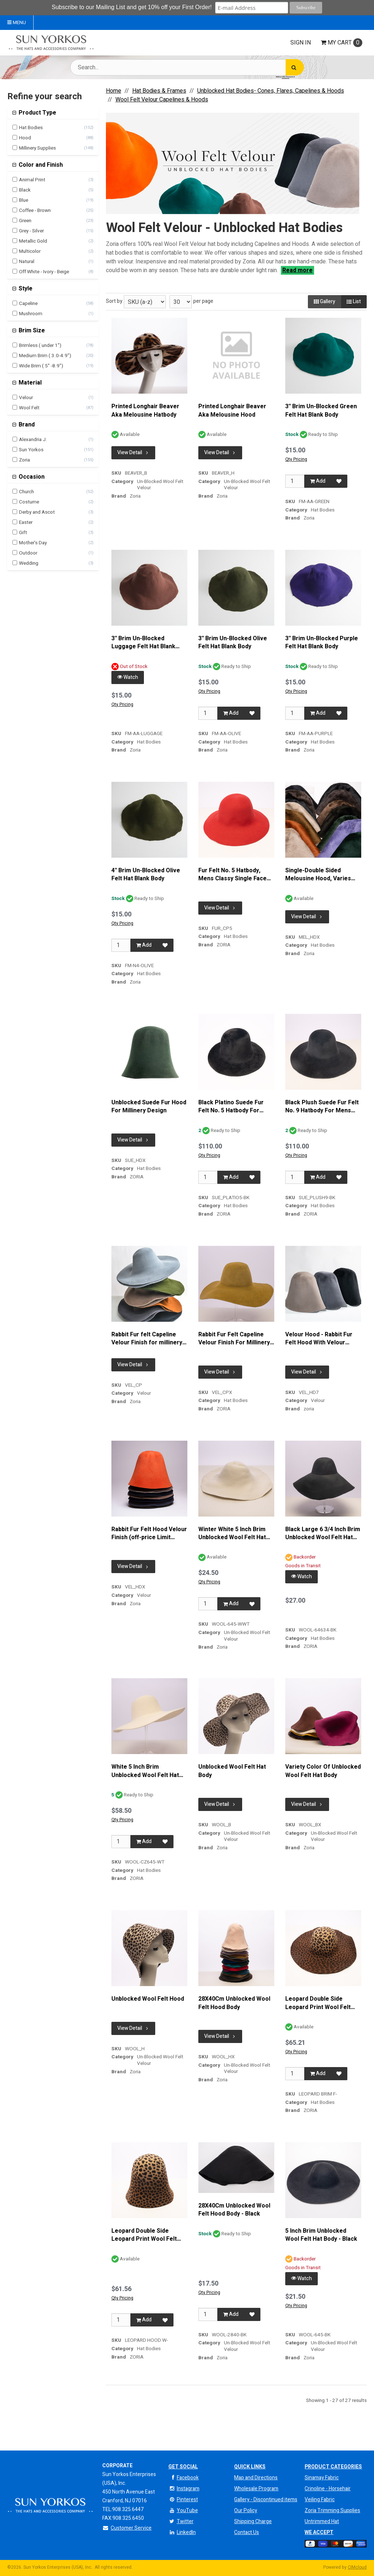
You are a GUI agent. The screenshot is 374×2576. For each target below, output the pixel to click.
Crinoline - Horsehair (328, 2488)
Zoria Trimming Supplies (332, 2510)
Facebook (183, 2478)
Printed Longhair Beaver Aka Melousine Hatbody (145, 410)
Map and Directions (256, 2478)
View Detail (133, 452)
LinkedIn (182, 2532)
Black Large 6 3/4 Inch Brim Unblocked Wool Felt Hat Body (322, 1533)
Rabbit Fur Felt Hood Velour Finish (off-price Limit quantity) (149, 1533)
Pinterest (183, 2499)
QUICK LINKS (250, 2467)
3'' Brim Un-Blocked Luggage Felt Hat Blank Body (143, 642)
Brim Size (31, 330)
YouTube (183, 2510)
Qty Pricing (296, 459)
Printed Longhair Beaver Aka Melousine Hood (232, 410)
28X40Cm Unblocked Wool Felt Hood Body (234, 2003)
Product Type (36, 112)
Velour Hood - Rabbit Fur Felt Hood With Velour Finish (318, 1339)
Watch (127, 677)
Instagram (183, 2488)
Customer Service (127, 2528)
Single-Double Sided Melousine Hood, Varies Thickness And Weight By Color (320, 874)
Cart (341, 42)
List (354, 301)
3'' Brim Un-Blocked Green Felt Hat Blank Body (321, 410)
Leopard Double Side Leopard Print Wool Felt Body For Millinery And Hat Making (321, 2003)
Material (29, 382)
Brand (26, 424)
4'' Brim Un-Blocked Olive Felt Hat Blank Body (145, 874)
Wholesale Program (256, 2488)
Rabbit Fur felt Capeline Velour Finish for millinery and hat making (146, 1339)
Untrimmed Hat (322, 2521)
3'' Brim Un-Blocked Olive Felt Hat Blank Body (232, 642)
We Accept (319, 2532)
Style (25, 288)
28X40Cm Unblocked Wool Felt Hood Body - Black (234, 2210)
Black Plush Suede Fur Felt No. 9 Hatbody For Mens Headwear (322, 1106)
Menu (16, 22)
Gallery (324, 301)
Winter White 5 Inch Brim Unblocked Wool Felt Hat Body (232, 1533)
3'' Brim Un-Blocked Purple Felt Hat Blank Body (321, 642)
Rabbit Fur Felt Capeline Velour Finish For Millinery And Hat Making (234, 1339)
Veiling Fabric (320, 2499)
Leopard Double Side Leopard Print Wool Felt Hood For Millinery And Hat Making (148, 2235)
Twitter (181, 2521)
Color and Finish (40, 165)
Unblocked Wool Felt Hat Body (232, 1771)
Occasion (31, 476)
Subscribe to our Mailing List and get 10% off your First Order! (133, 7)
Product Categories (333, 2467)
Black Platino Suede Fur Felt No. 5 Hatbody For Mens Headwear (231, 1106)
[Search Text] (187, 67)
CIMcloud (357, 2567)
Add (317, 481)
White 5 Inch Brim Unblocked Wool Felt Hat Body (145, 1771)
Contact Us (246, 2532)
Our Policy (245, 2510)
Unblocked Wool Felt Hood (147, 1999)
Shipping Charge (253, 2521)
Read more (297, 270)
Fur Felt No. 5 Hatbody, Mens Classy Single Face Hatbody (232, 874)
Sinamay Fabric (322, 2478)
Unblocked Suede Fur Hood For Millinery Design (148, 1106)
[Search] (295, 67)
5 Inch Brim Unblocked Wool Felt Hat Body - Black (321, 2235)
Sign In (300, 42)
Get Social (183, 2467)
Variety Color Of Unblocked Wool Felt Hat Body (323, 1771)
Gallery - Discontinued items (265, 2499)
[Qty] (295, 481)
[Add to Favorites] (339, 481)
